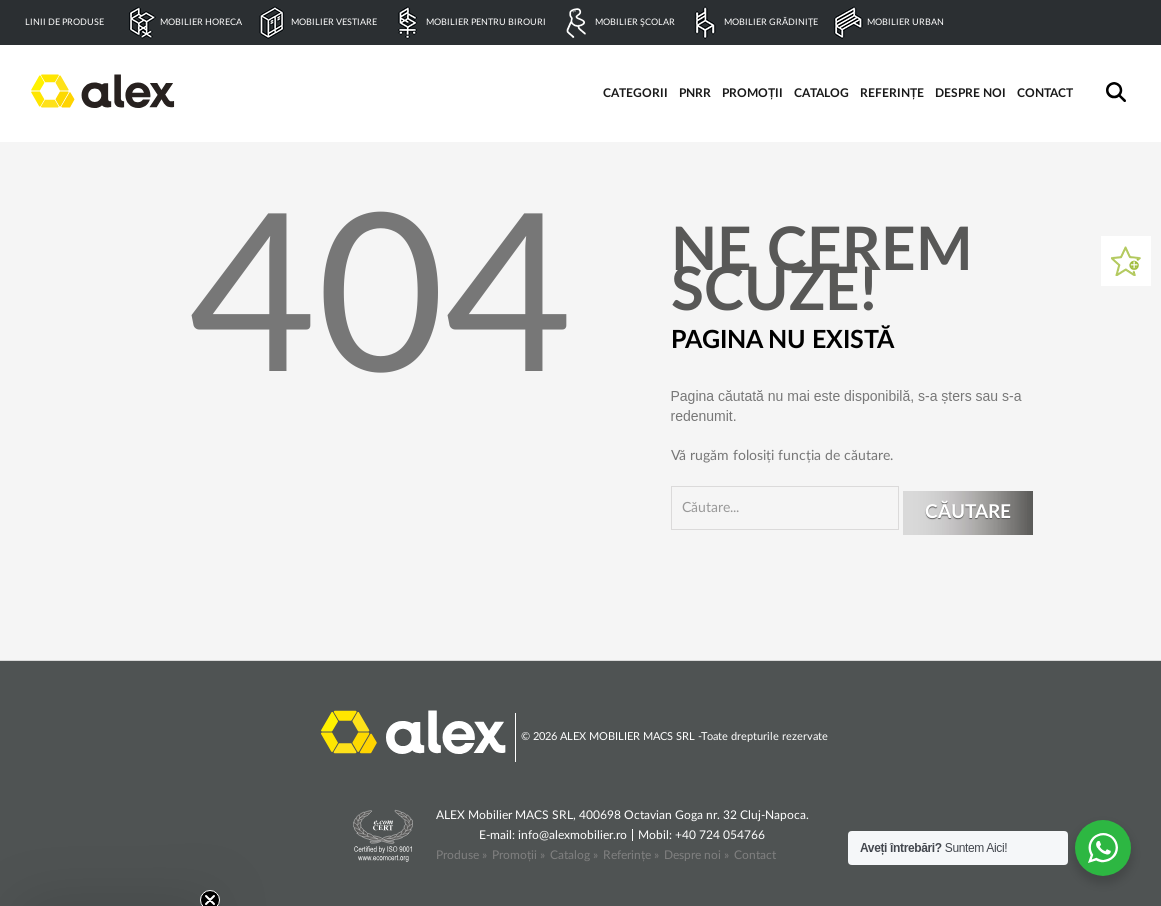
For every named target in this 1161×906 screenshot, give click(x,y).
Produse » (461, 855)
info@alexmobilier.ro (572, 835)
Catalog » (574, 855)
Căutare (968, 512)
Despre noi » (696, 855)
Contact (755, 855)
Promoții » (518, 855)
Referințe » (631, 855)
